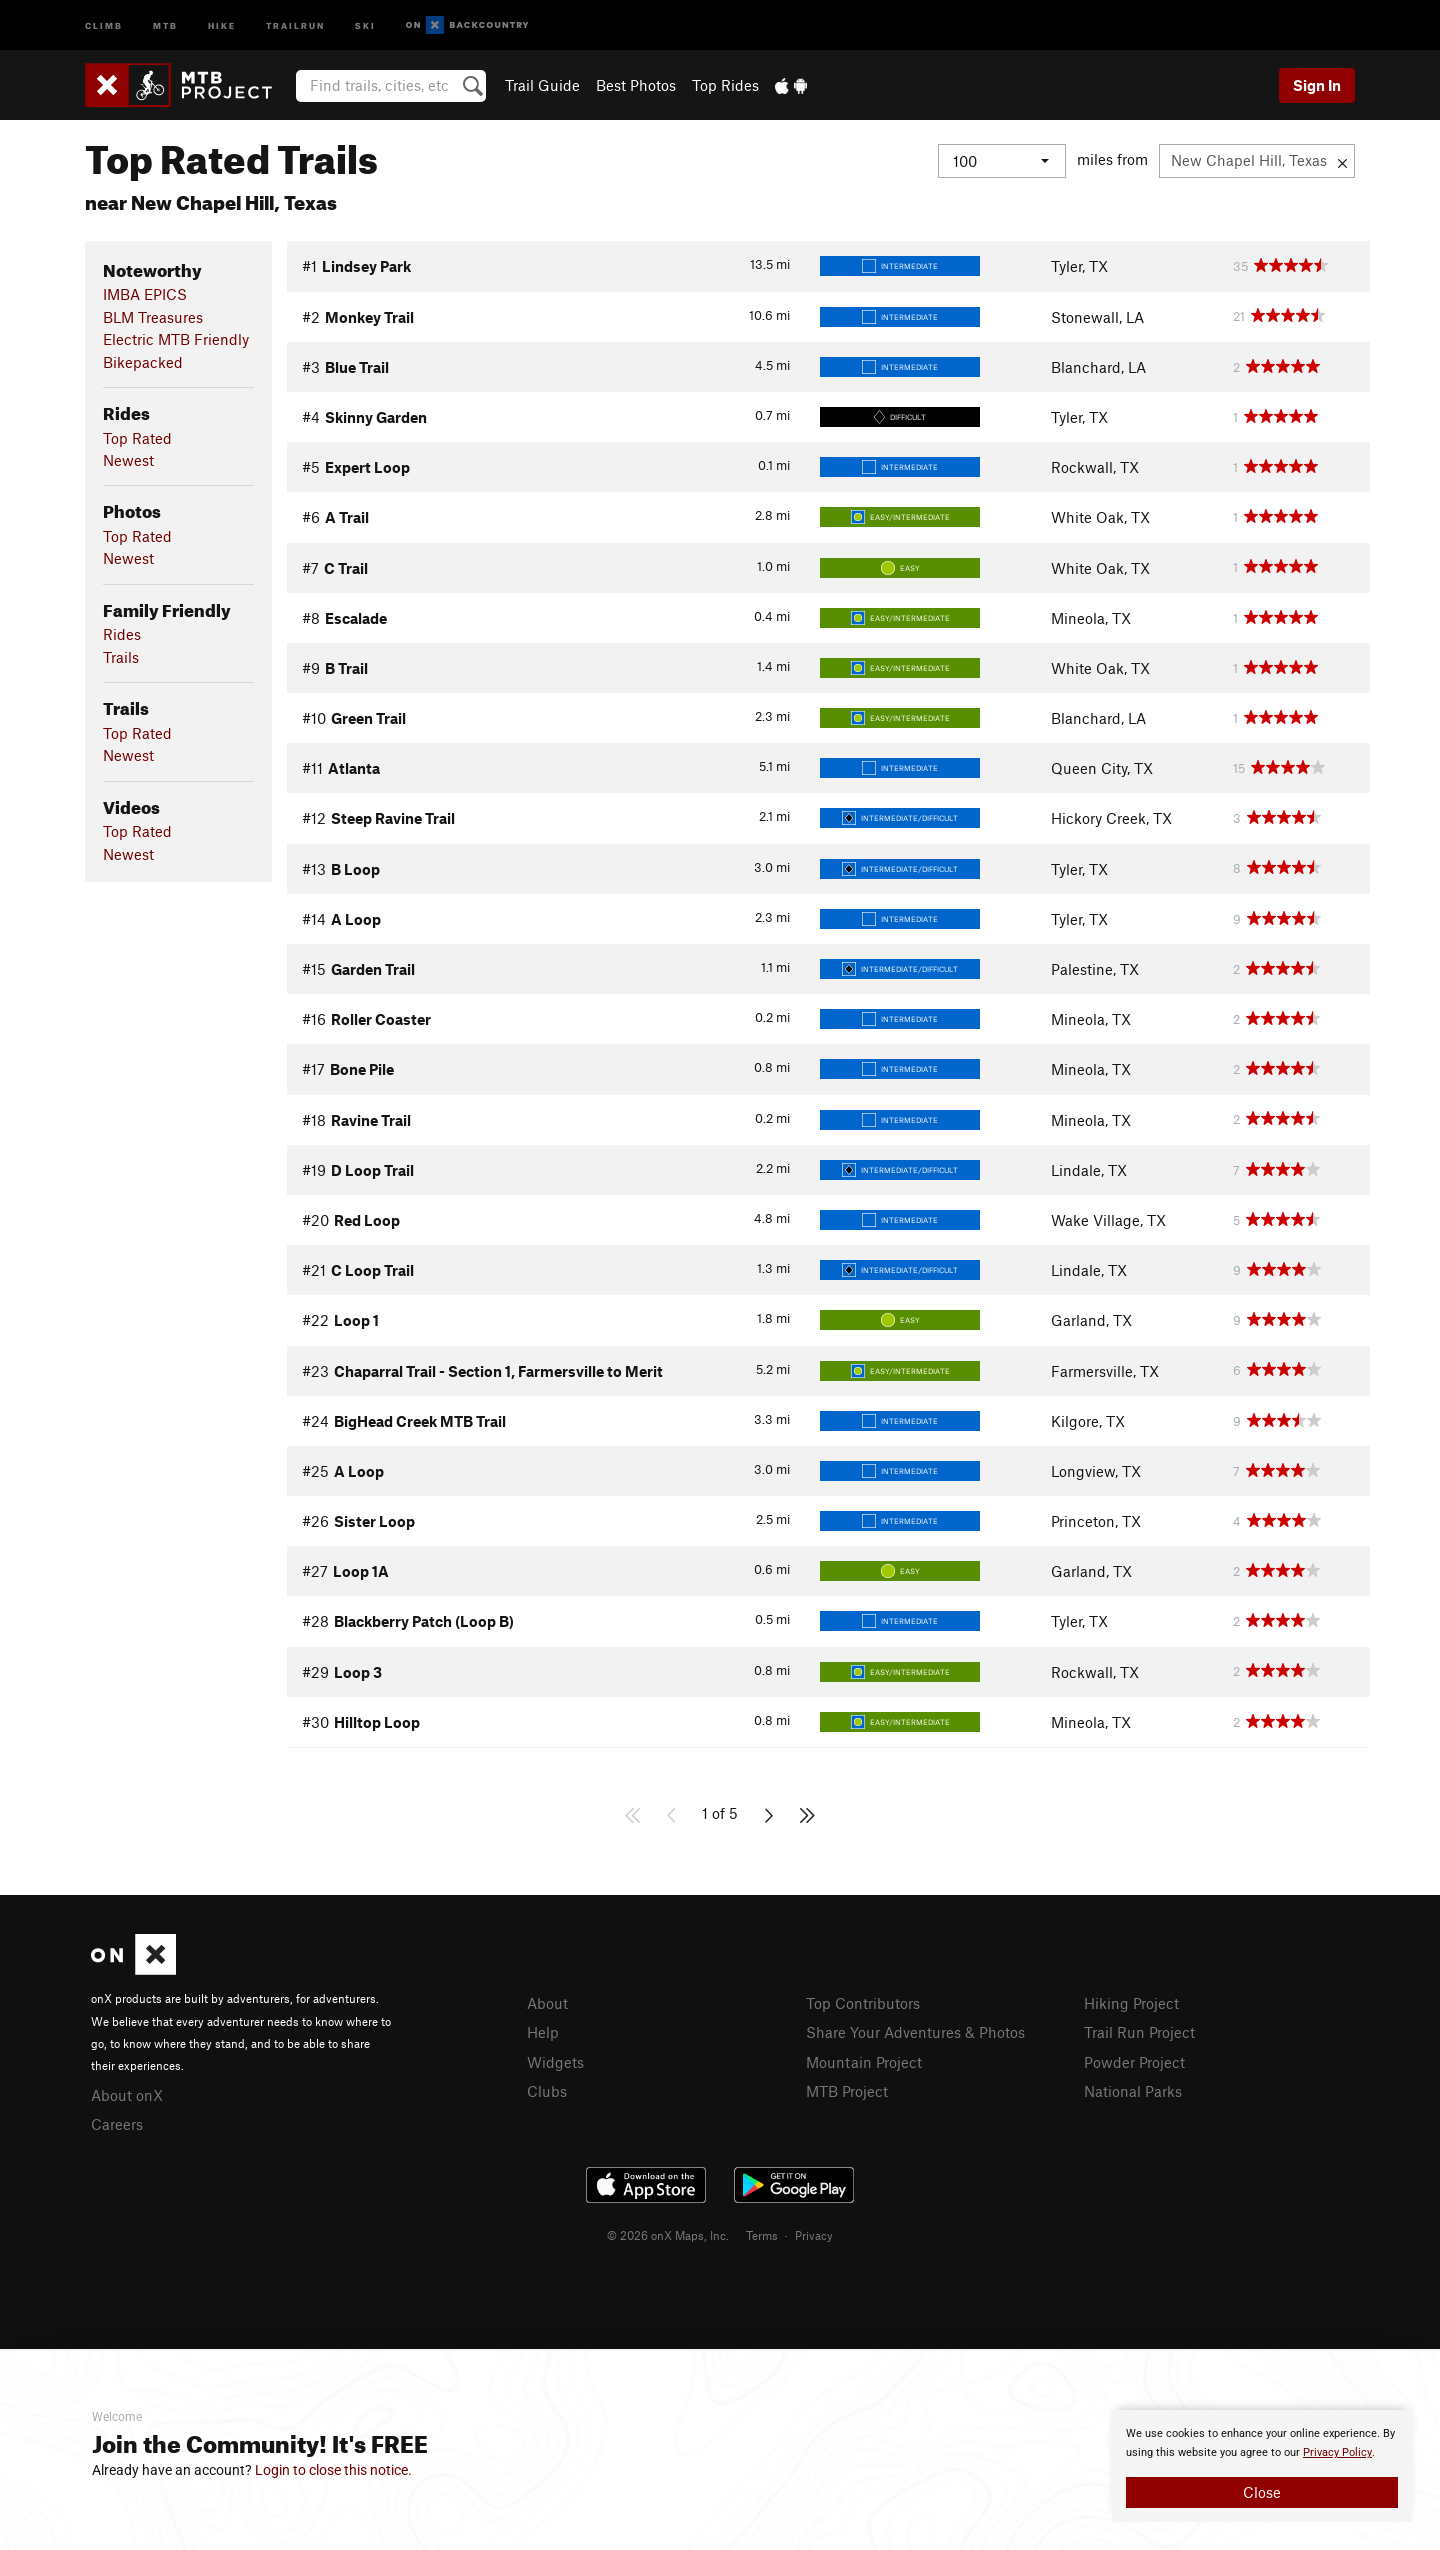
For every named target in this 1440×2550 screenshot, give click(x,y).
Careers (117, 2124)
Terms (762, 2235)
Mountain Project (864, 2062)
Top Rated (137, 438)
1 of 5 (720, 1813)
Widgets (555, 2062)
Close (1262, 2492)
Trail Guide (542, 85)
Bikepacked (143, 362)
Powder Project (1134, 2062)
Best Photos (636, 85)
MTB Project (847, 2091)
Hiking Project (1131, 2003)
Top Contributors (863, 2003)
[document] (1262, 2466)
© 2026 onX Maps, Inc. (668, 2235)
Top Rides (725, 85)
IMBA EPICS (145, 294)
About (547, 2003)
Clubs (547, 2091)
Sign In (1317, 85)
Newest (128, 460)
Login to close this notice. (333, 2470)
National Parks (1133, 2091)
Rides (122, 634)
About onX (127, 2095)
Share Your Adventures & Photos (915, 2032)
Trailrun (295, 24)
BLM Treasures (153, 317)
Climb (104, 24)
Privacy (814, 2235)
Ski (365, 24)
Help (543, 2032)
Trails (121, 657)
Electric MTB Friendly (176, 339)
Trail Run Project (1139, 2032)
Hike (222, 24)
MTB (165, 24)
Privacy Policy (1337, 2452)
